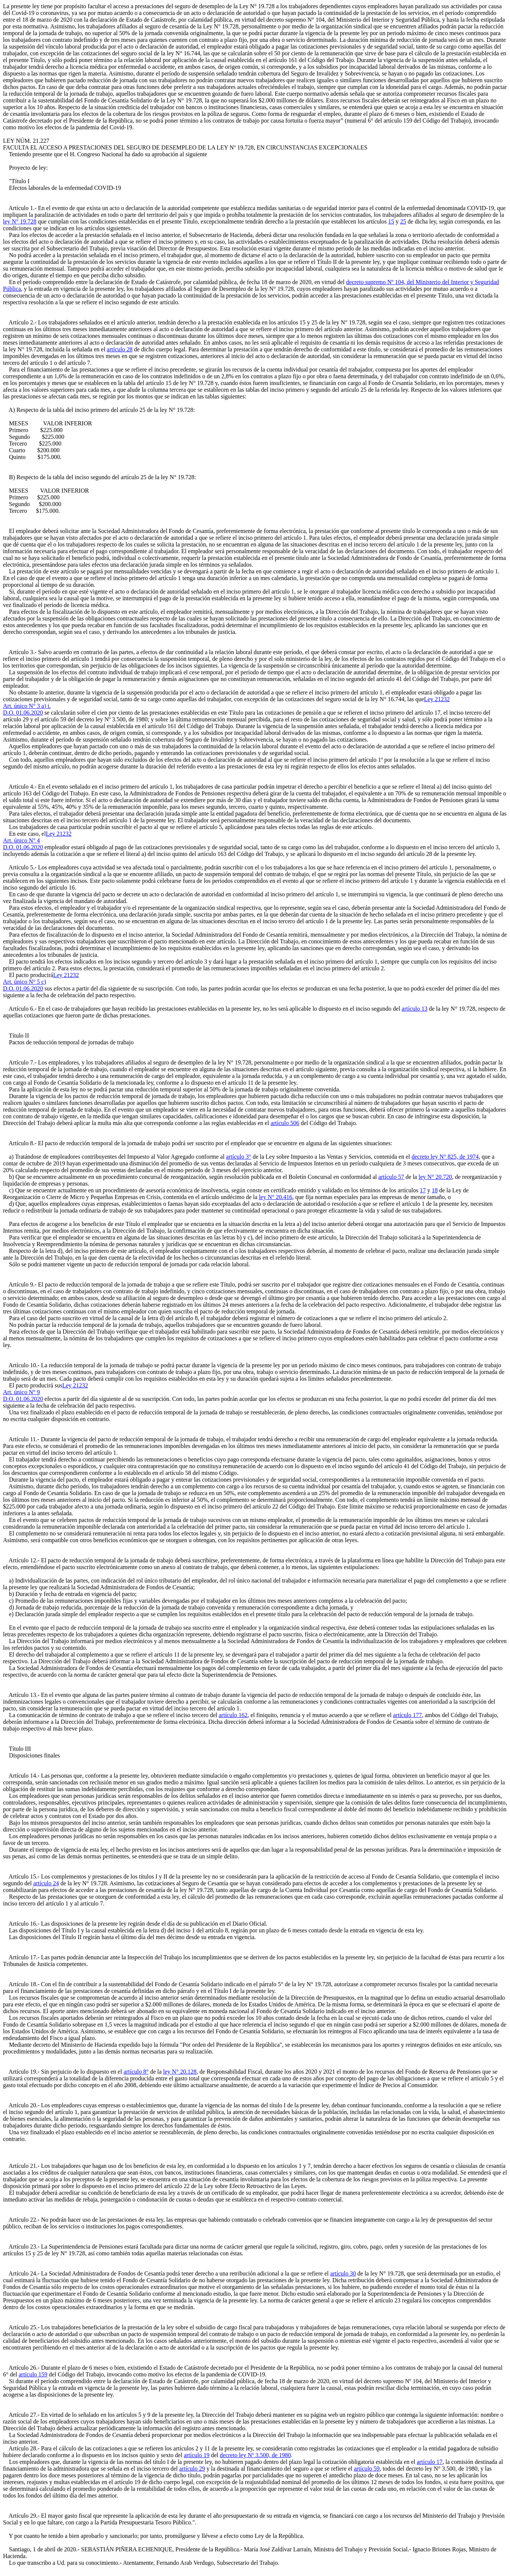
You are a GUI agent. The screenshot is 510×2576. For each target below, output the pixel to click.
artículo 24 (46, 1883)
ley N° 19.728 (20, 221)
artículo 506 (285, 1123)
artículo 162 (233, 1715)
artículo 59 (367, 2468)
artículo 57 (391, 1177)
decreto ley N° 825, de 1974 (445, 1156)
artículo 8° (136, 2071)
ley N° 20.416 (276, 1197)
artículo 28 (120, 349)
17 (423, 1190)
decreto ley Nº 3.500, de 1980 (255, 2455)
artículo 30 (343, 2273)
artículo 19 (197, 2455)
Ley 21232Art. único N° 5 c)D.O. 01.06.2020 (41, 982)
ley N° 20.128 (180, 2071)
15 (391, 221)
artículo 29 (192, 2468)
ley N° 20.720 (435, 1177)
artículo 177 (407, 1715)
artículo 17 (429, 2462)
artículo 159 (33, 2374)
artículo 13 (414, 1008)
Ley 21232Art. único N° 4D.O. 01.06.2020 (37, 840)
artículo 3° (238, 1156)
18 (435, 1190)
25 (403, 221)
